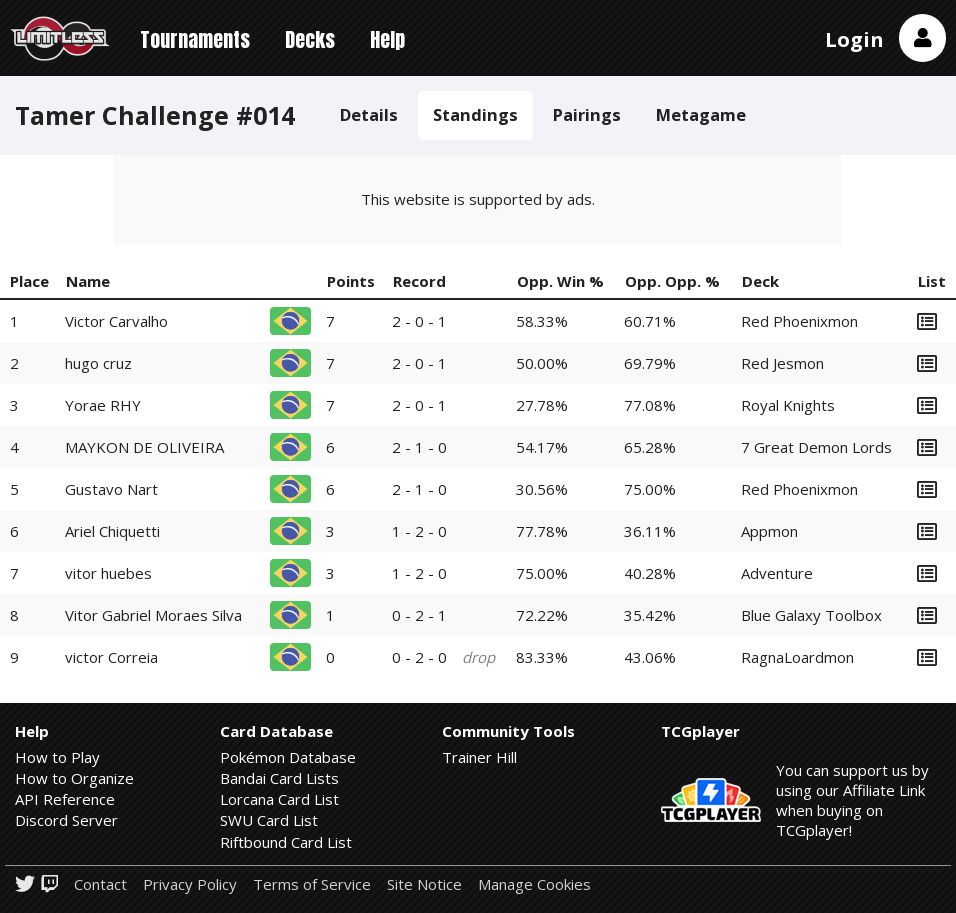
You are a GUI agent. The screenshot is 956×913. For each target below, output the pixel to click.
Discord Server (66, 820)
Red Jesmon (782, 363)
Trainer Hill (479, 757)
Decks (310, 39)
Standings (475, 114)
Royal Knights (788, 405)
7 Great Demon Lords (816, 447)
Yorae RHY (103, 405)
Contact (100, 884)
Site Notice (424, 884)
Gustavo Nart (111, 489)
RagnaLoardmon (797, 657)
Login (854, 39)
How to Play (57, 757)
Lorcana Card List (279, 799)
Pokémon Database (288, 757)
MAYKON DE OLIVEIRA (144, 447)
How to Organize (74, 778)
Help (387, 39)
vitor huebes (108, 573)
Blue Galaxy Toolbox (811, 615)
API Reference (65, 799)
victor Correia (111, 657)
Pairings (587, 114)
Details (369, 114)
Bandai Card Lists (279, 778)
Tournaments (195, 39)
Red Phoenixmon (799, 321)
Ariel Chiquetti (112, 531)
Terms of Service (312, 884)
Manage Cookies (534, 884)
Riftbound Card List (286, 842)
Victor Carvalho (116, 321)
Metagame (701, 114)
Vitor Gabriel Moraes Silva (153, 615)
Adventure (777, 573)
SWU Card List (269, 820)
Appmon (769, 531)
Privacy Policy (190, 884)
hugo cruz (98, 363)
